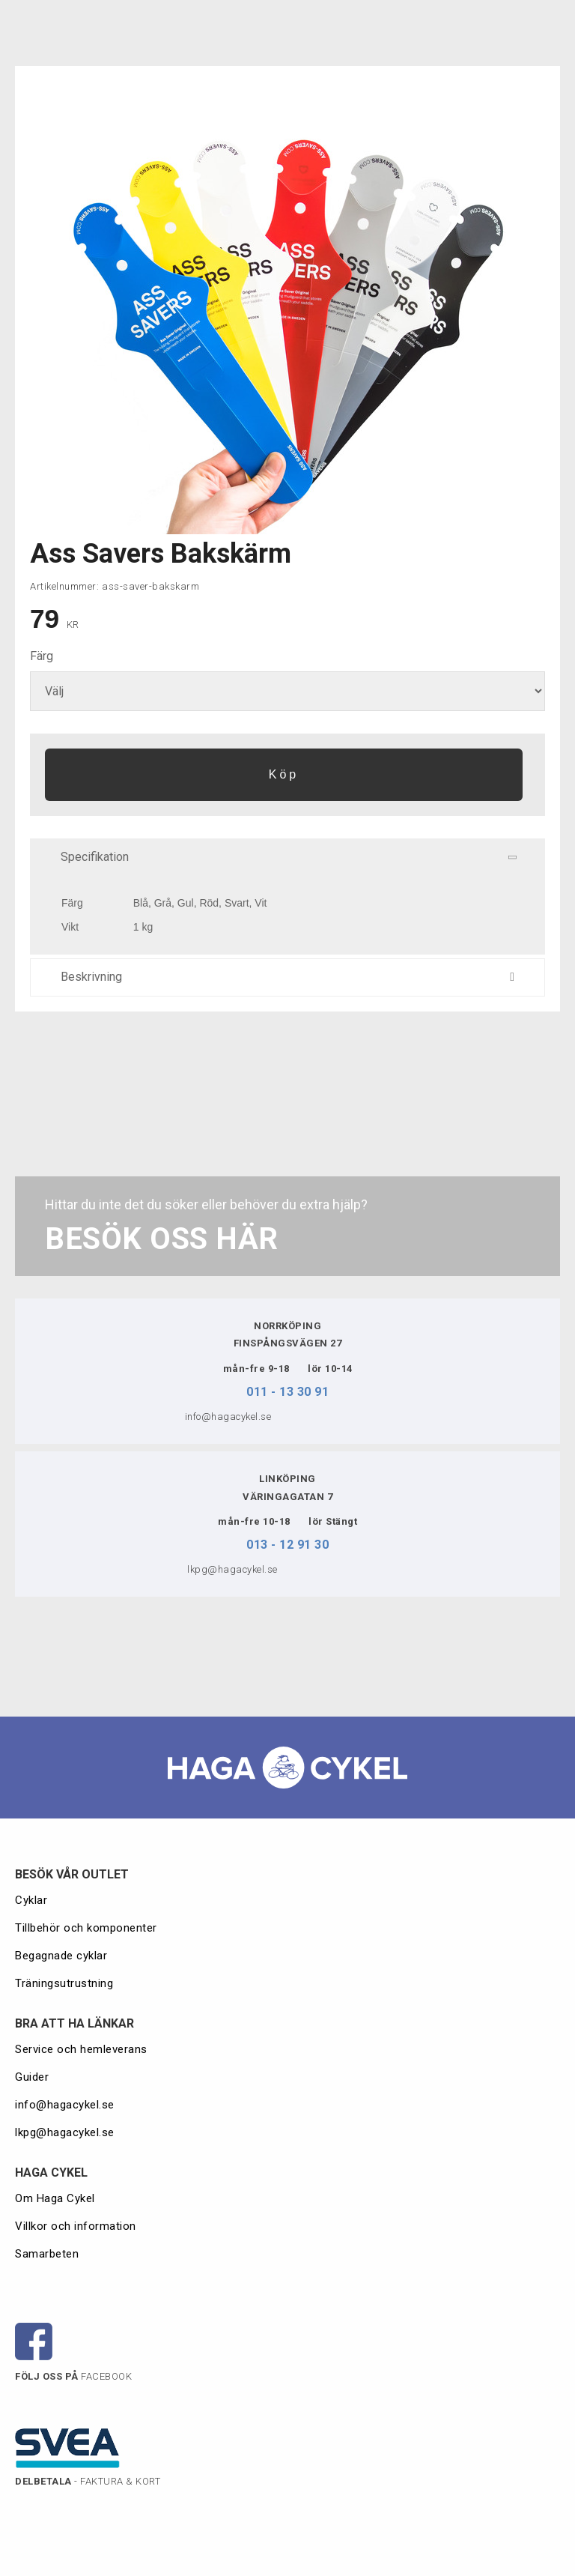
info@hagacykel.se (65, 2104)
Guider (33, 2077)
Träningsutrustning (64, 1983)
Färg (41, 656)
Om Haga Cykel (55, 2198)
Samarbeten (47, 2254)
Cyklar (31, 1900)
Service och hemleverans (81, 2049)
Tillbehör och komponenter (86, 1928)
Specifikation (292, 857)
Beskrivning (287, 977)
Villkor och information (75, 2226)
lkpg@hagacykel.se (65, 2132)
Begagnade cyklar (61, 1955)
